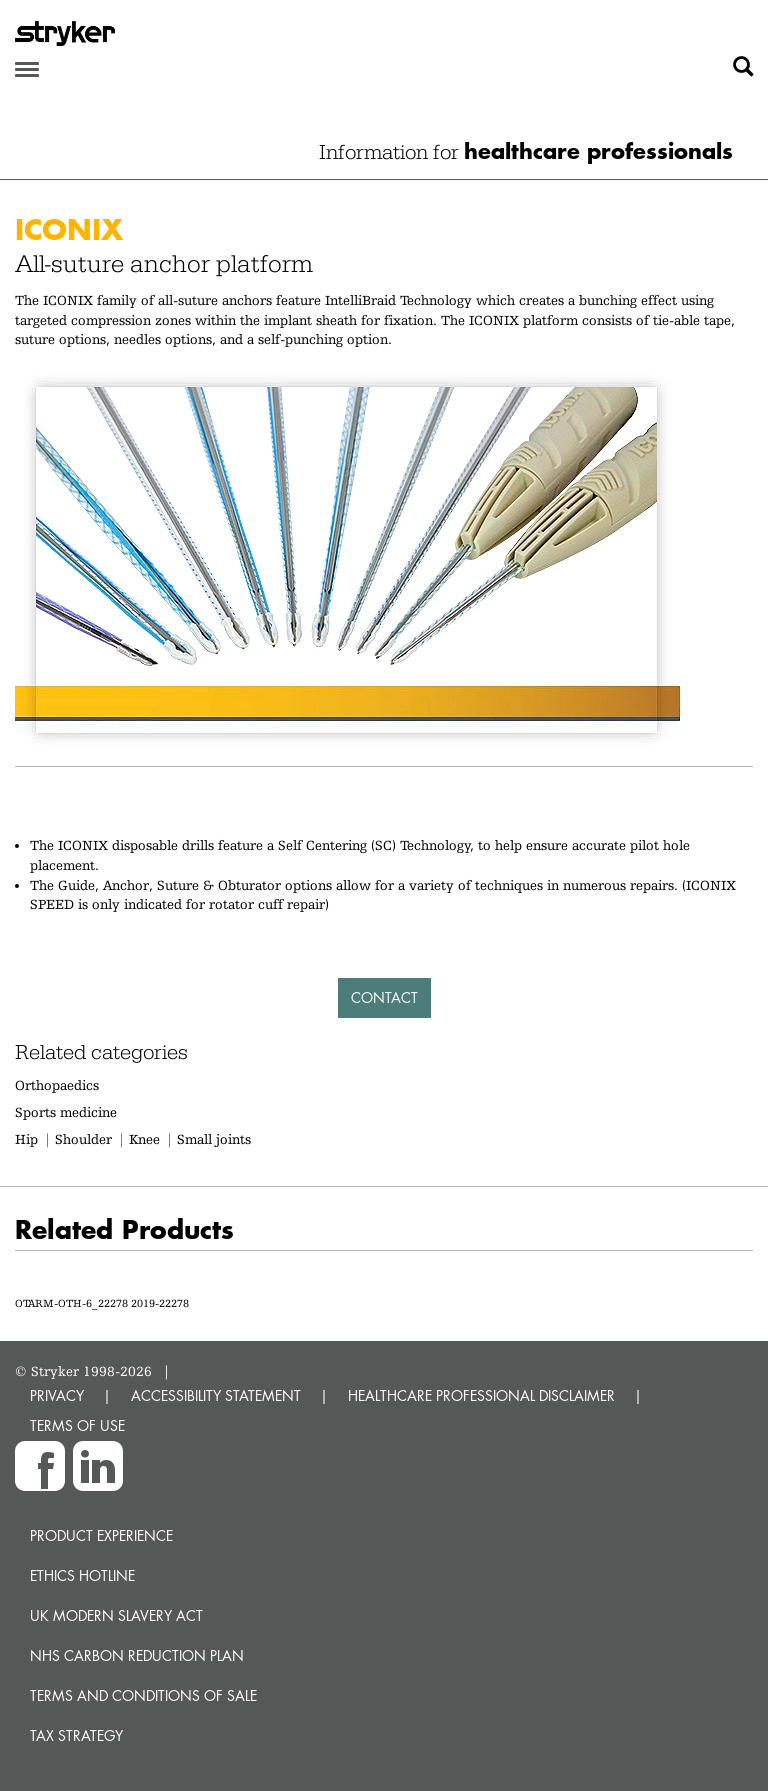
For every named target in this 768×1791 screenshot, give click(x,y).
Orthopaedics (57, 1085)
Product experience (101, 1535)
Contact (384, 997)
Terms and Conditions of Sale (143, 1695)
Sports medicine (66, 1112)
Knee (144, 1139)
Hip (26, 1139)
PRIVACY (57, 1395)
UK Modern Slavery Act (116, 1615)
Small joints (214, 1139)
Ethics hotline (82, 1575)
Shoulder (83, 1139)
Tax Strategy (76, 1735)
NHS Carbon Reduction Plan (137, 1655)
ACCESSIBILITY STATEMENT (216, 1395)
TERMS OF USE (77, 1425)
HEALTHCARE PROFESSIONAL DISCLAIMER (481, 1395)
